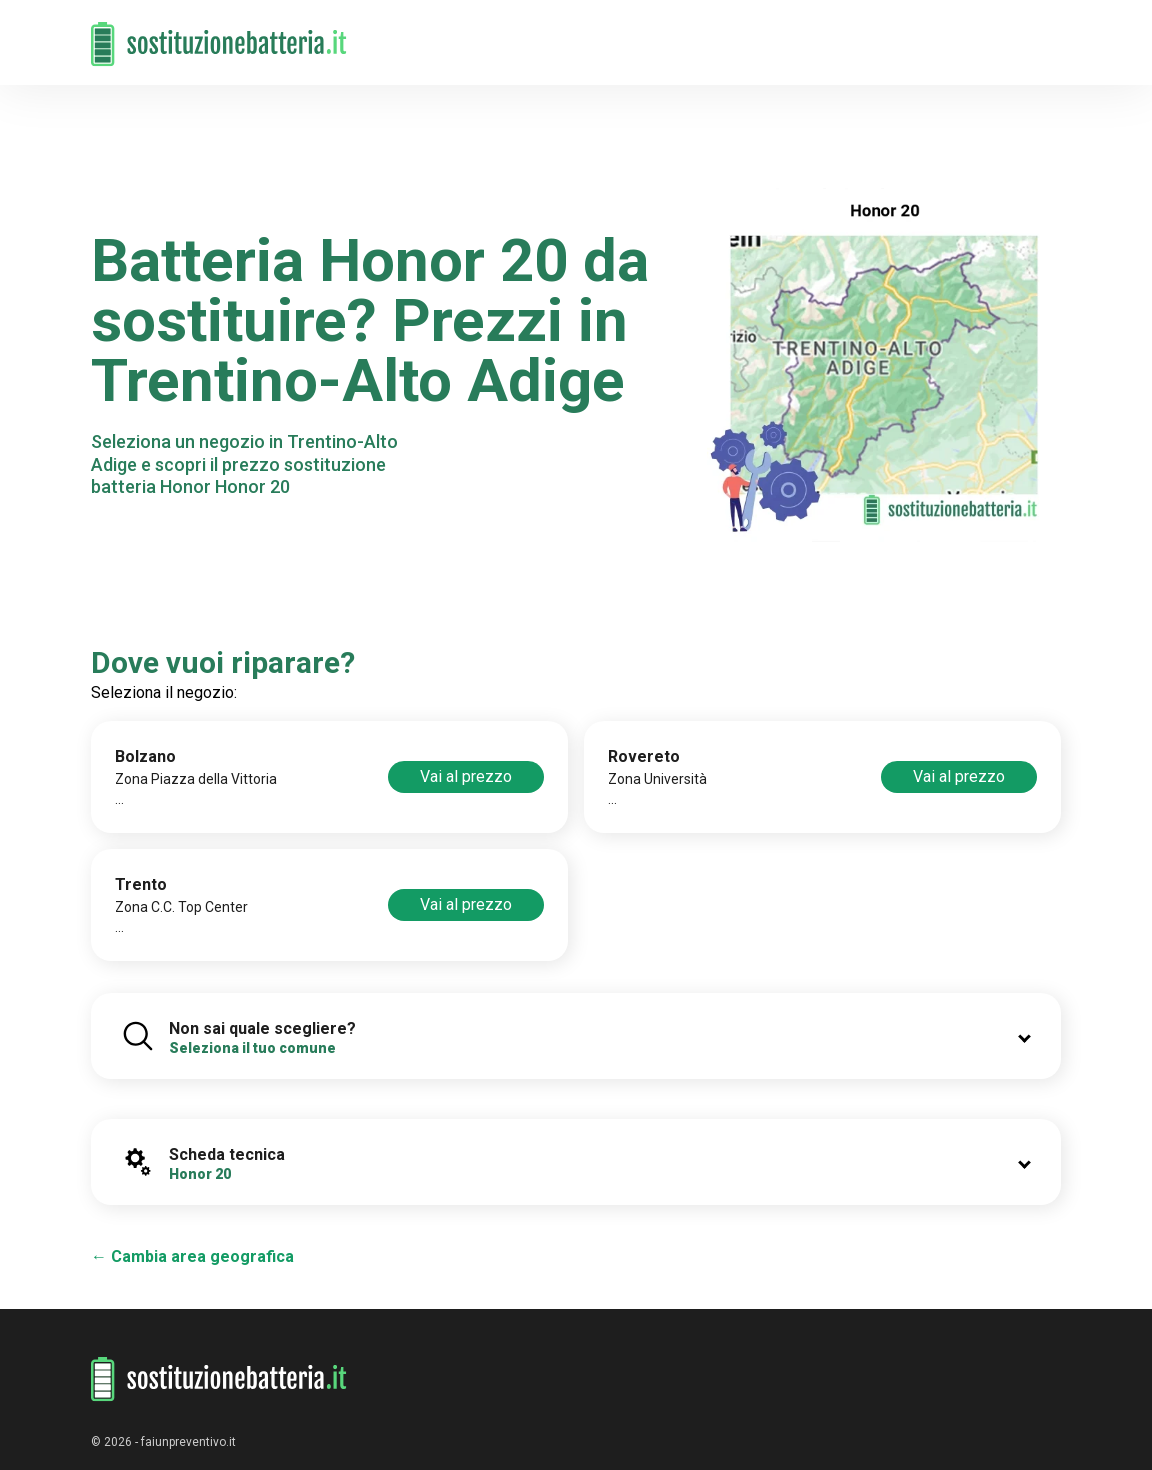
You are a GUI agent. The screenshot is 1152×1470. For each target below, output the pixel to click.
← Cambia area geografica (192, 1256)
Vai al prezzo (466, 776)
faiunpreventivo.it (188, 1442)
